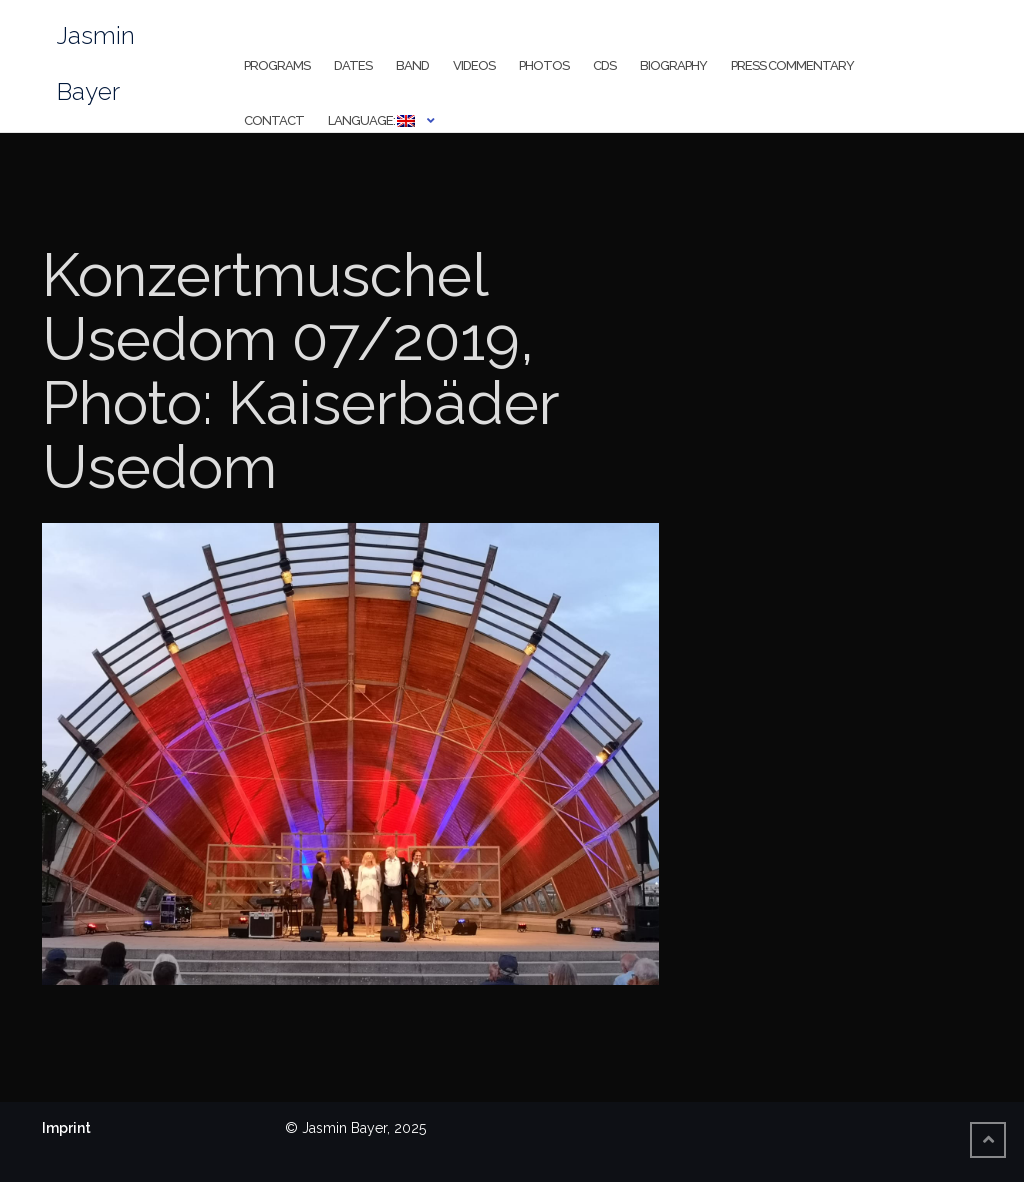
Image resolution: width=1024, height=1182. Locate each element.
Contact (274, 120)
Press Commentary (792, 65)
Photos (544, 65)
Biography (673, 65)
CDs (604, 65)
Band (412, 65)
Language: (371, 120)
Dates (353, 65)
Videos (474, 65)
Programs (277, 65)
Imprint (66, 1128)
